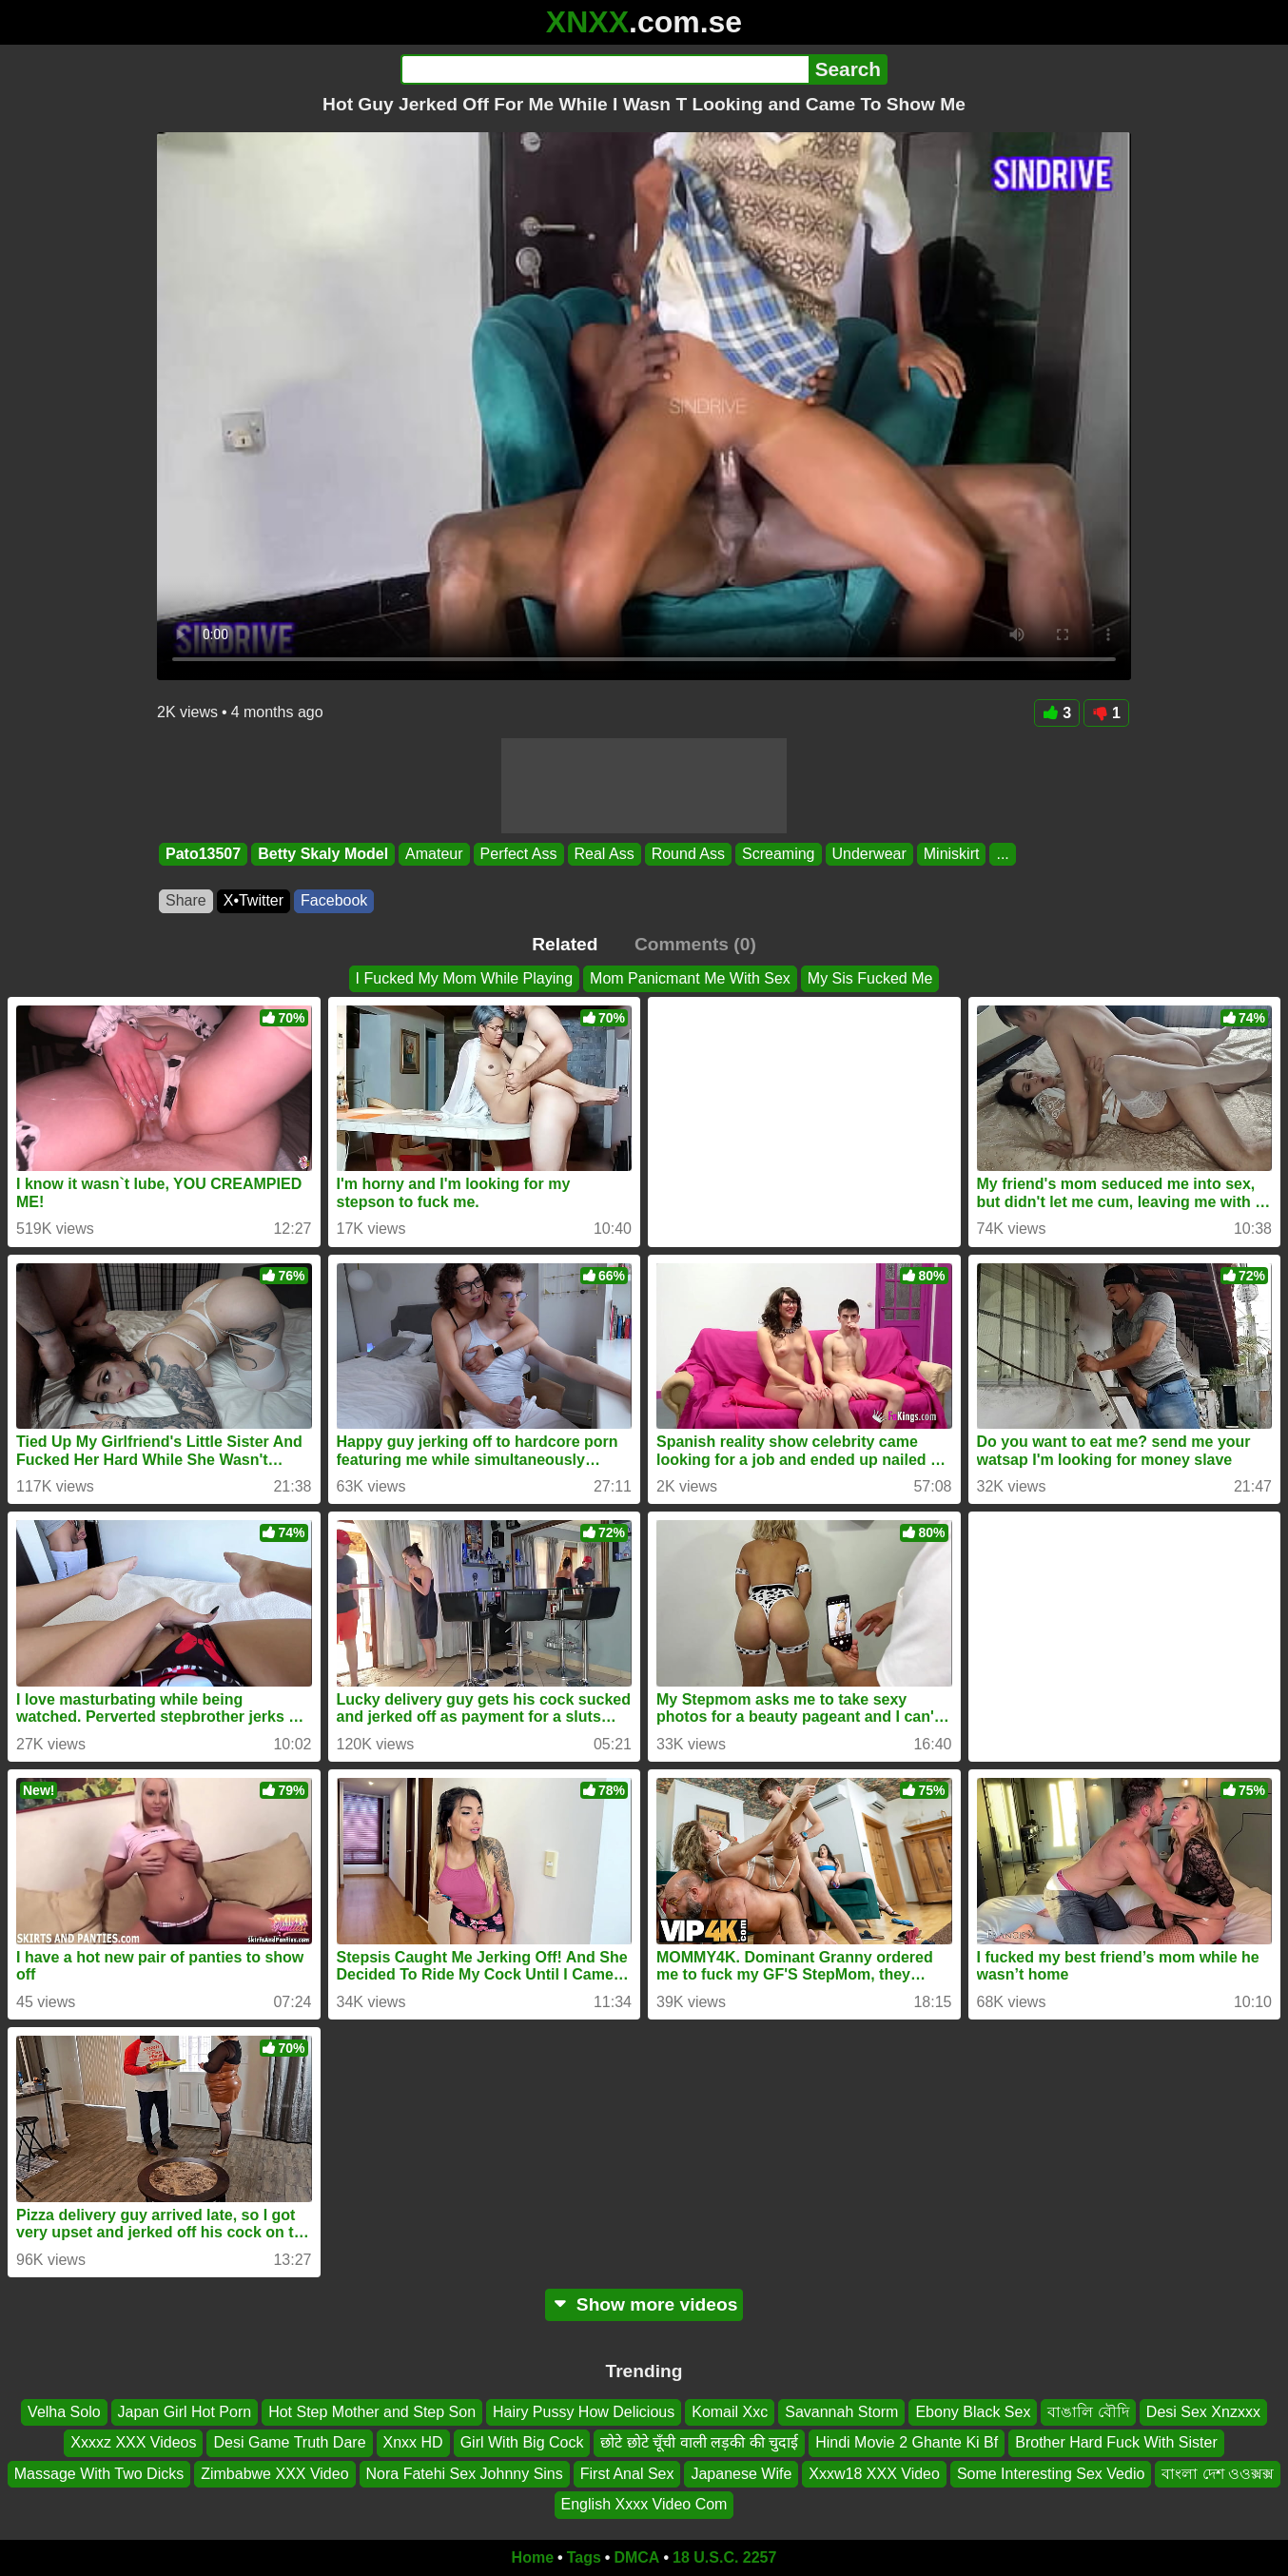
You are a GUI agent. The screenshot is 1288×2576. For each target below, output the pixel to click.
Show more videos (644, 2304)
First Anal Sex (627, 2474)
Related (564, 944)
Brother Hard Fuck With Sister (1116, 2442)
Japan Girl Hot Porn (185, 2412)
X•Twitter (253, 900)
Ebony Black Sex (972, 2412)
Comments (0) (695, 944)
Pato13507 (203, 854)
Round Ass (688, 854)
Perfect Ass (518, 854)
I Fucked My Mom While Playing (465, 978)
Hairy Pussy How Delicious (583, 2412)
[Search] (604, 69)
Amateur (433, 854)
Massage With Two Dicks (99, 2474)
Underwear (869, 854)
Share (186, 900)
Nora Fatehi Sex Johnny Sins (464, 2474)
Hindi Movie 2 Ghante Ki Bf (906, 2442)
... (1002, 854)
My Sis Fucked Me (870, 978)
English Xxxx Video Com (644, 2504)
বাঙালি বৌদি (1087, 2412)
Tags (584, 2557)
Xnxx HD (413, 2442)
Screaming (778, 854)
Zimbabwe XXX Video (274, 2474)
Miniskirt (952, 854)
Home (533, 2557)
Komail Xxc (730, 2412)
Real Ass (604, 854)
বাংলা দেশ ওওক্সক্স (1217, 2474)
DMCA (636, 2557)
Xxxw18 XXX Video (874, 2474)
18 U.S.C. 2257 (724, 2557)
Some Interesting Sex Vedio (1050, 2474)
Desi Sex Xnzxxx (1203, 2412)
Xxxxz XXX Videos (133, 2442)
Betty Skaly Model (323, 854)
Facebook (334, 900)
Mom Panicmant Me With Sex (690, 978)
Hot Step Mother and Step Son (372, 2412)
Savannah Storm (841, 2412)
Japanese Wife (741, 2474)
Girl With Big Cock (522, 2442)
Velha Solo (64, 2412)
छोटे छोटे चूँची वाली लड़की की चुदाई (699, 2442)
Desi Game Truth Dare (289, 2442)
